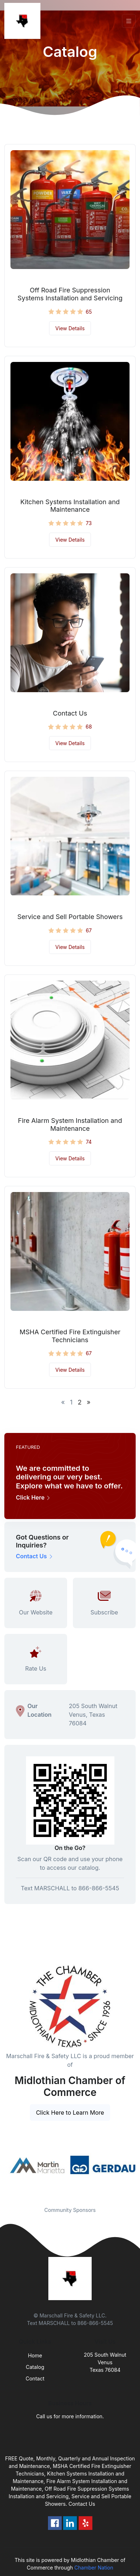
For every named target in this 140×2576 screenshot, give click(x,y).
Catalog (35, 2367)
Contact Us (70, 713)
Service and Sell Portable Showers (70, 916)
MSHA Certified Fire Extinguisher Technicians (70, 1336)
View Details (69, 328)
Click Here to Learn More (70, 2112)
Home (35, 2355)
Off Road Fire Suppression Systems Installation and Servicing (69, 294)
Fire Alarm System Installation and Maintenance (70, 1124)
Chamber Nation (93, 2567)
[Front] (23, 21)
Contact (35, 2378)
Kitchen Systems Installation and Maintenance (70, 506)
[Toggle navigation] (129, 21)
